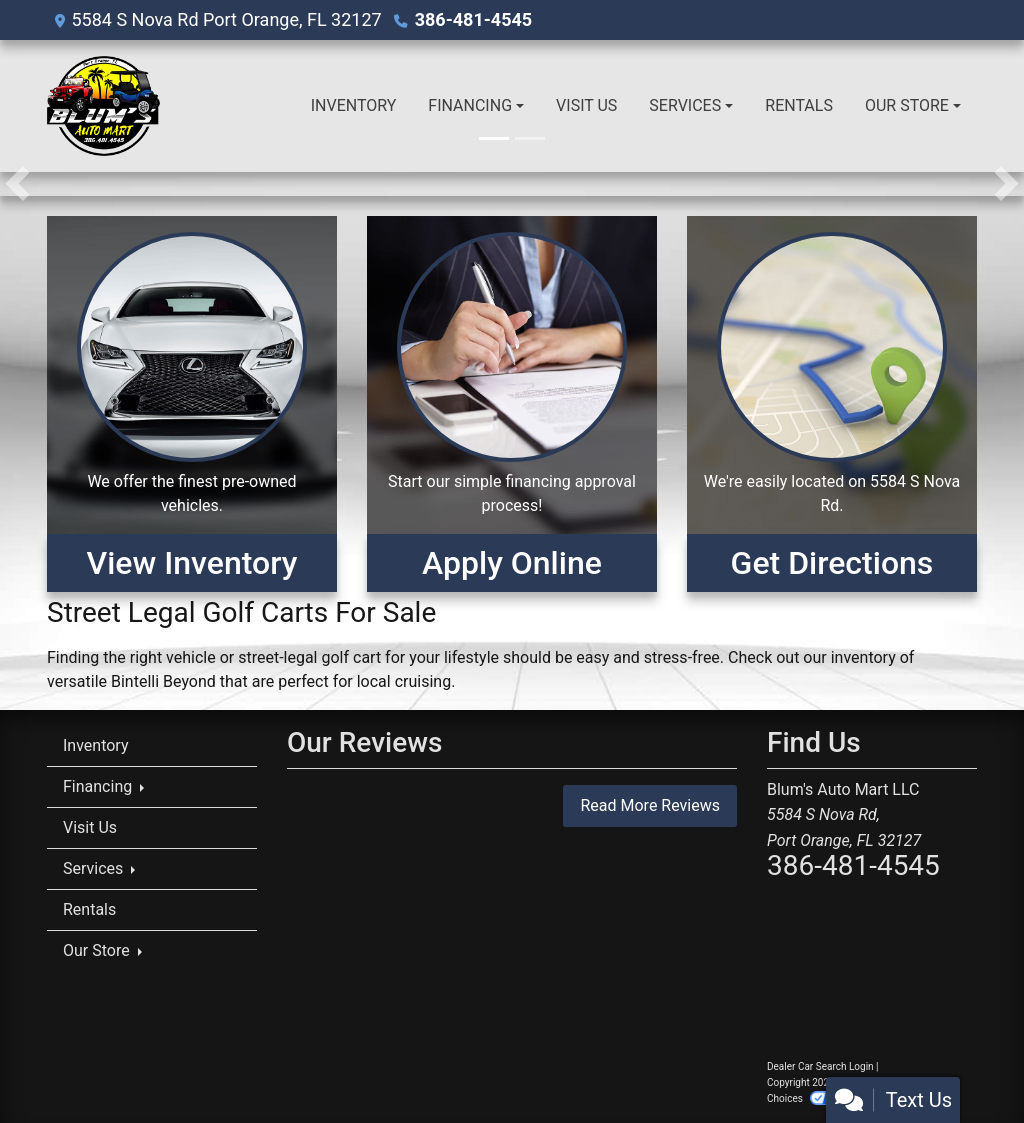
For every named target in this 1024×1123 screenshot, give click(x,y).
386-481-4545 (473, 19)
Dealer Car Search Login (820, 1066)
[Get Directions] (832, 404)
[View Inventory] (192, 404)
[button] (17, 184)
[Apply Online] (512, 404)
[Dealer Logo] (103, 106)
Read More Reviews (650, 805)
